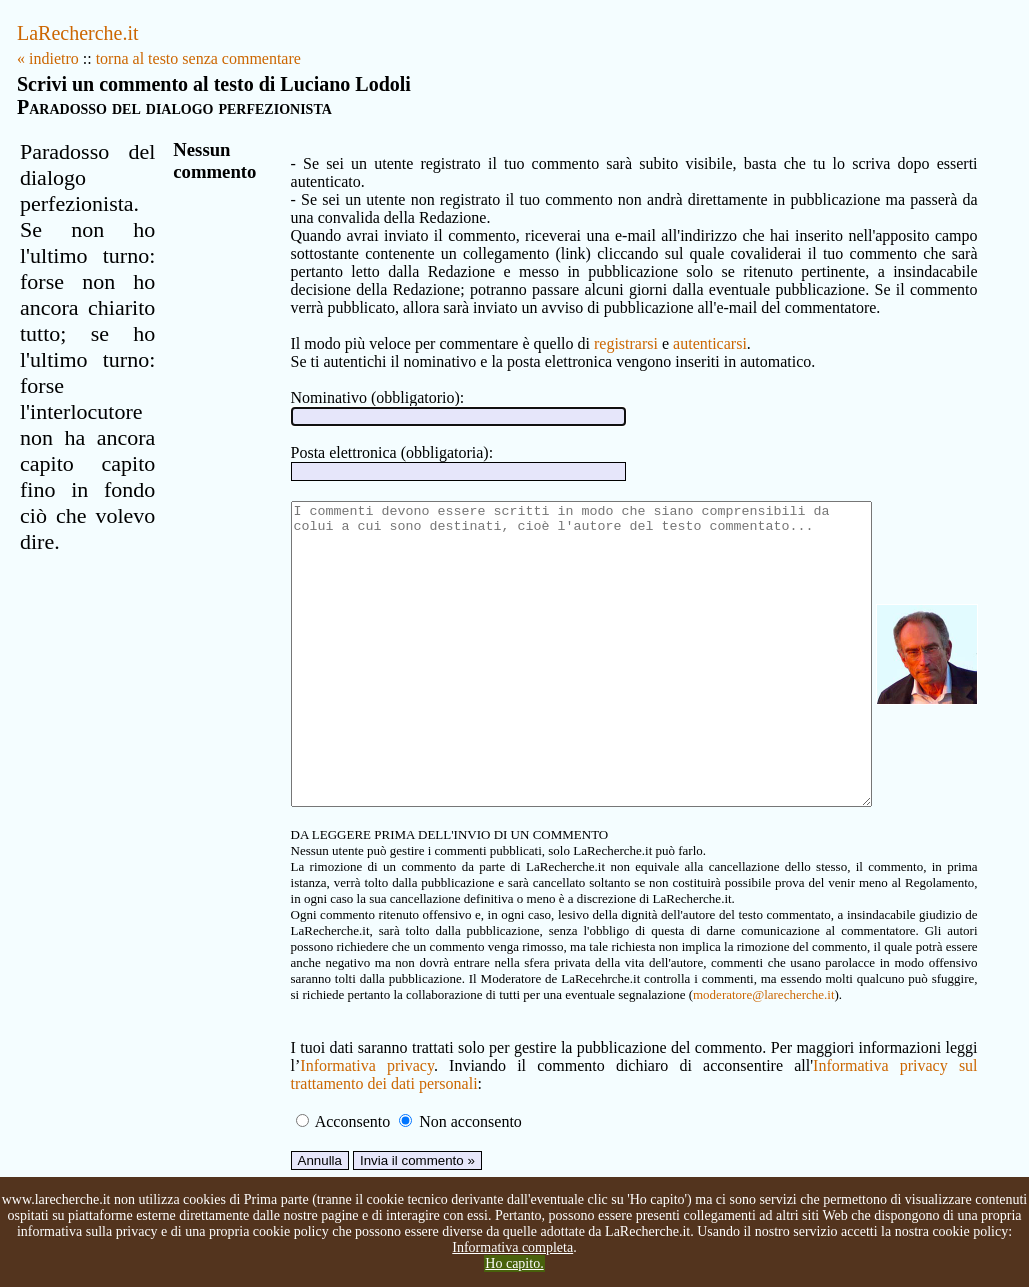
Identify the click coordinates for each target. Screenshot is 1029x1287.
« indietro (48, 58)
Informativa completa (512, 1247)
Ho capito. (514, 1263)
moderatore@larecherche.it (407, 1036)
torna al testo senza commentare (198, 58)
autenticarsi (681, 325)
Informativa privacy (334, 1107)
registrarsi (597, 325)
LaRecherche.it (78, 33)
